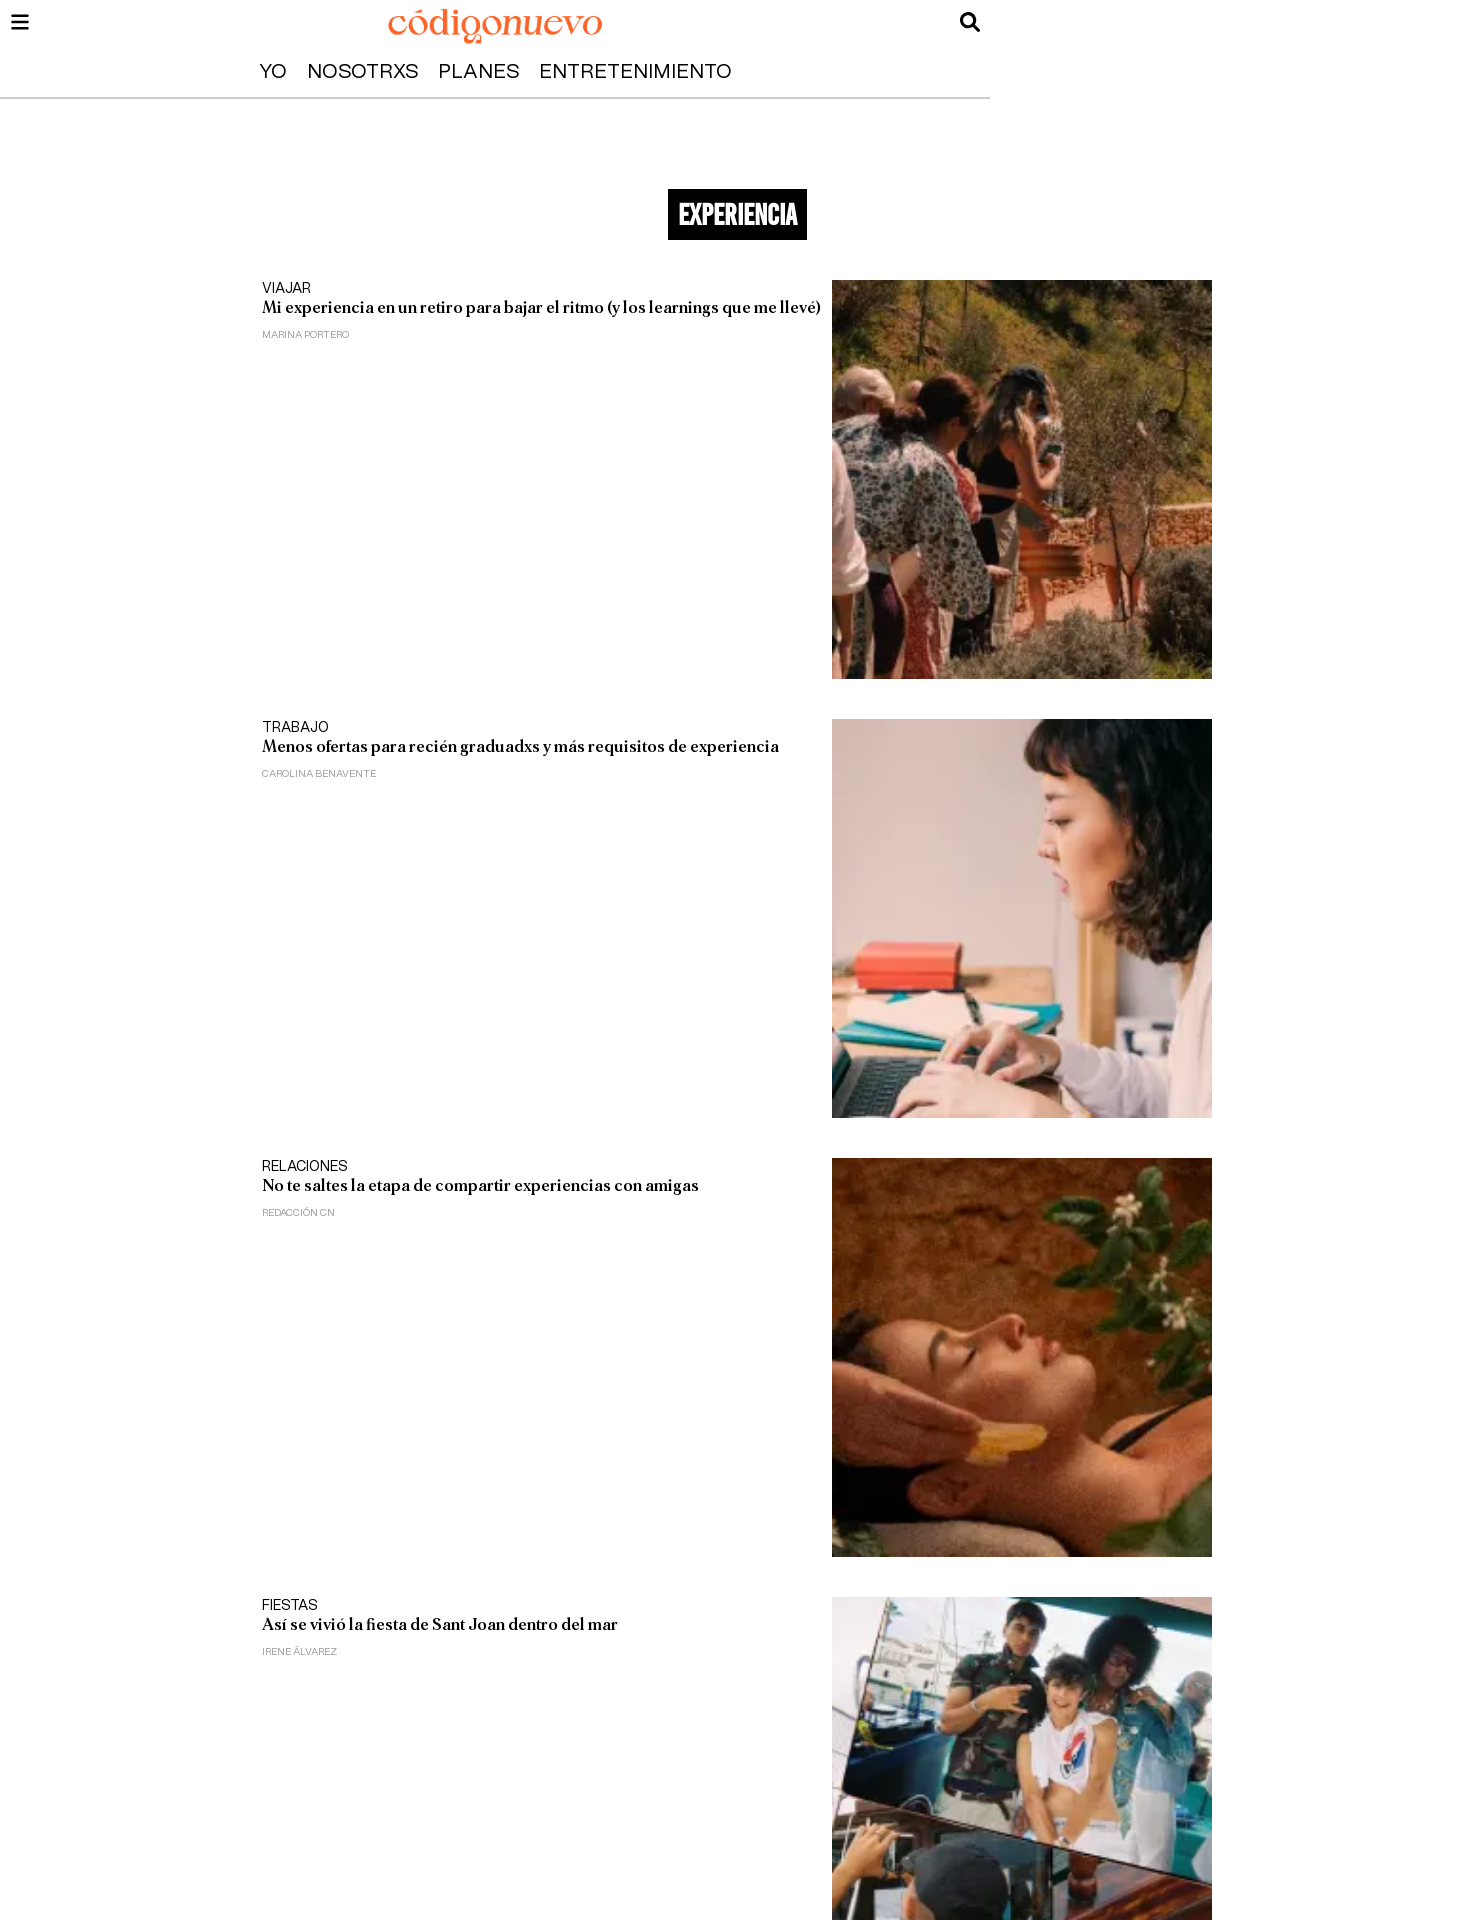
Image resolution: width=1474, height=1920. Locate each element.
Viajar (286, 289)
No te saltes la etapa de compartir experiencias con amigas (480, 1185)
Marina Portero (305, 335)
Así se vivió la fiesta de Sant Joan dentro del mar (440, 1624)
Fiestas (290, 1606)
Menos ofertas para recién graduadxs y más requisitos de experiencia (520, 746)
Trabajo (295, 728)
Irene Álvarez (299, 1652)
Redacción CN (298, 1213)
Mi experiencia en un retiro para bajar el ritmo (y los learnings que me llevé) (541, 307)
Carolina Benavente (319, 774)
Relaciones (305, 1167)
